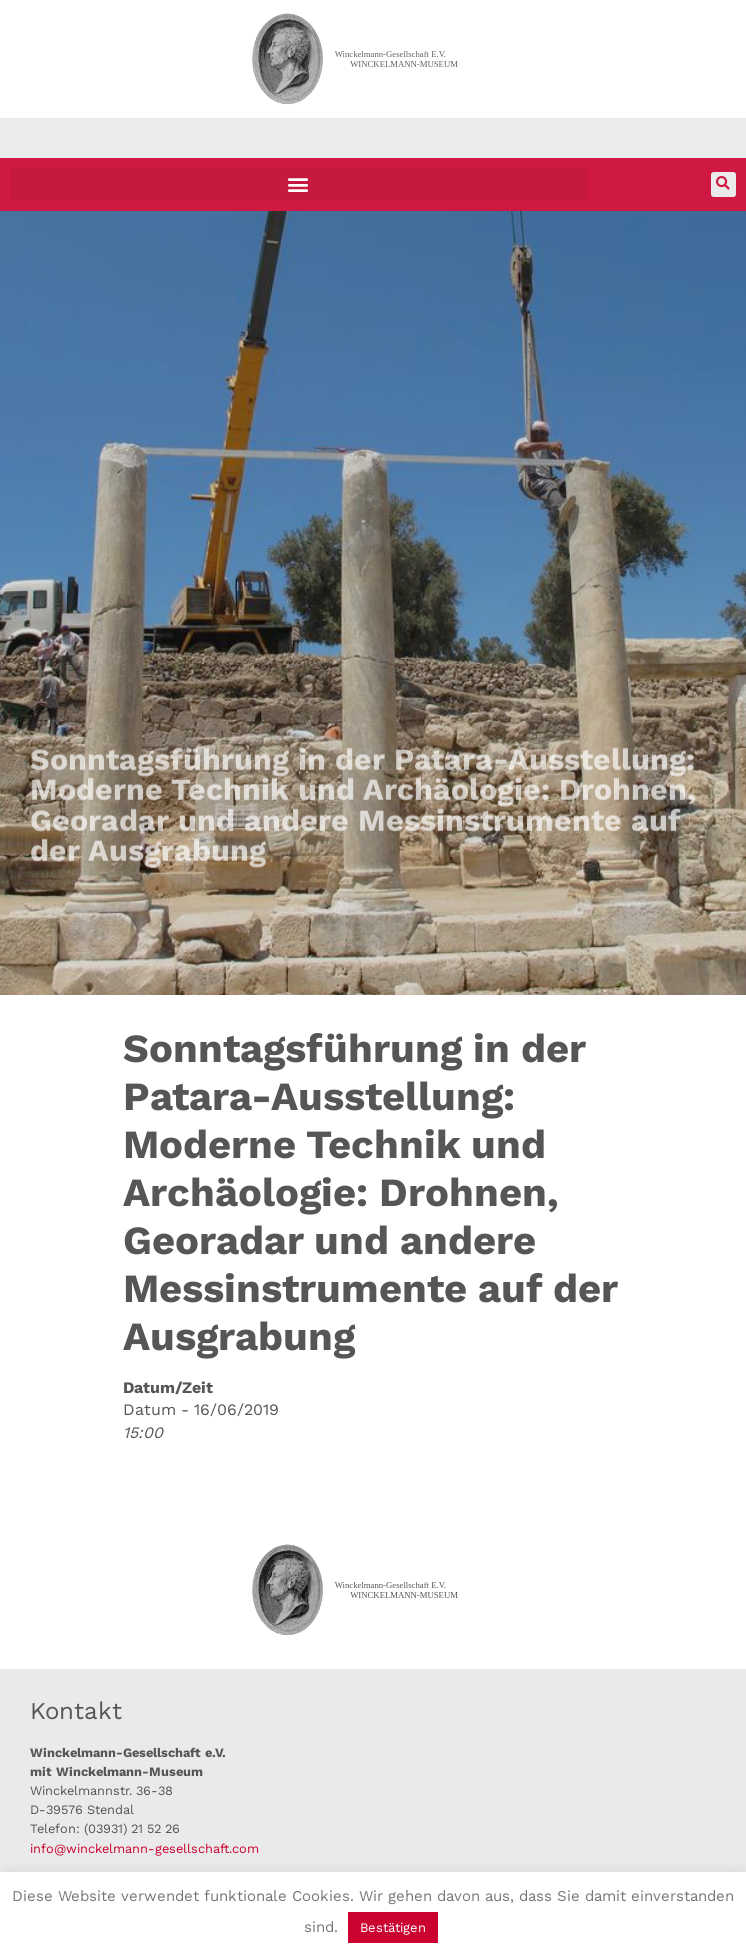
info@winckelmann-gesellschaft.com (144, 1848)
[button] (298, 184)
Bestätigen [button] (393, 1927)
